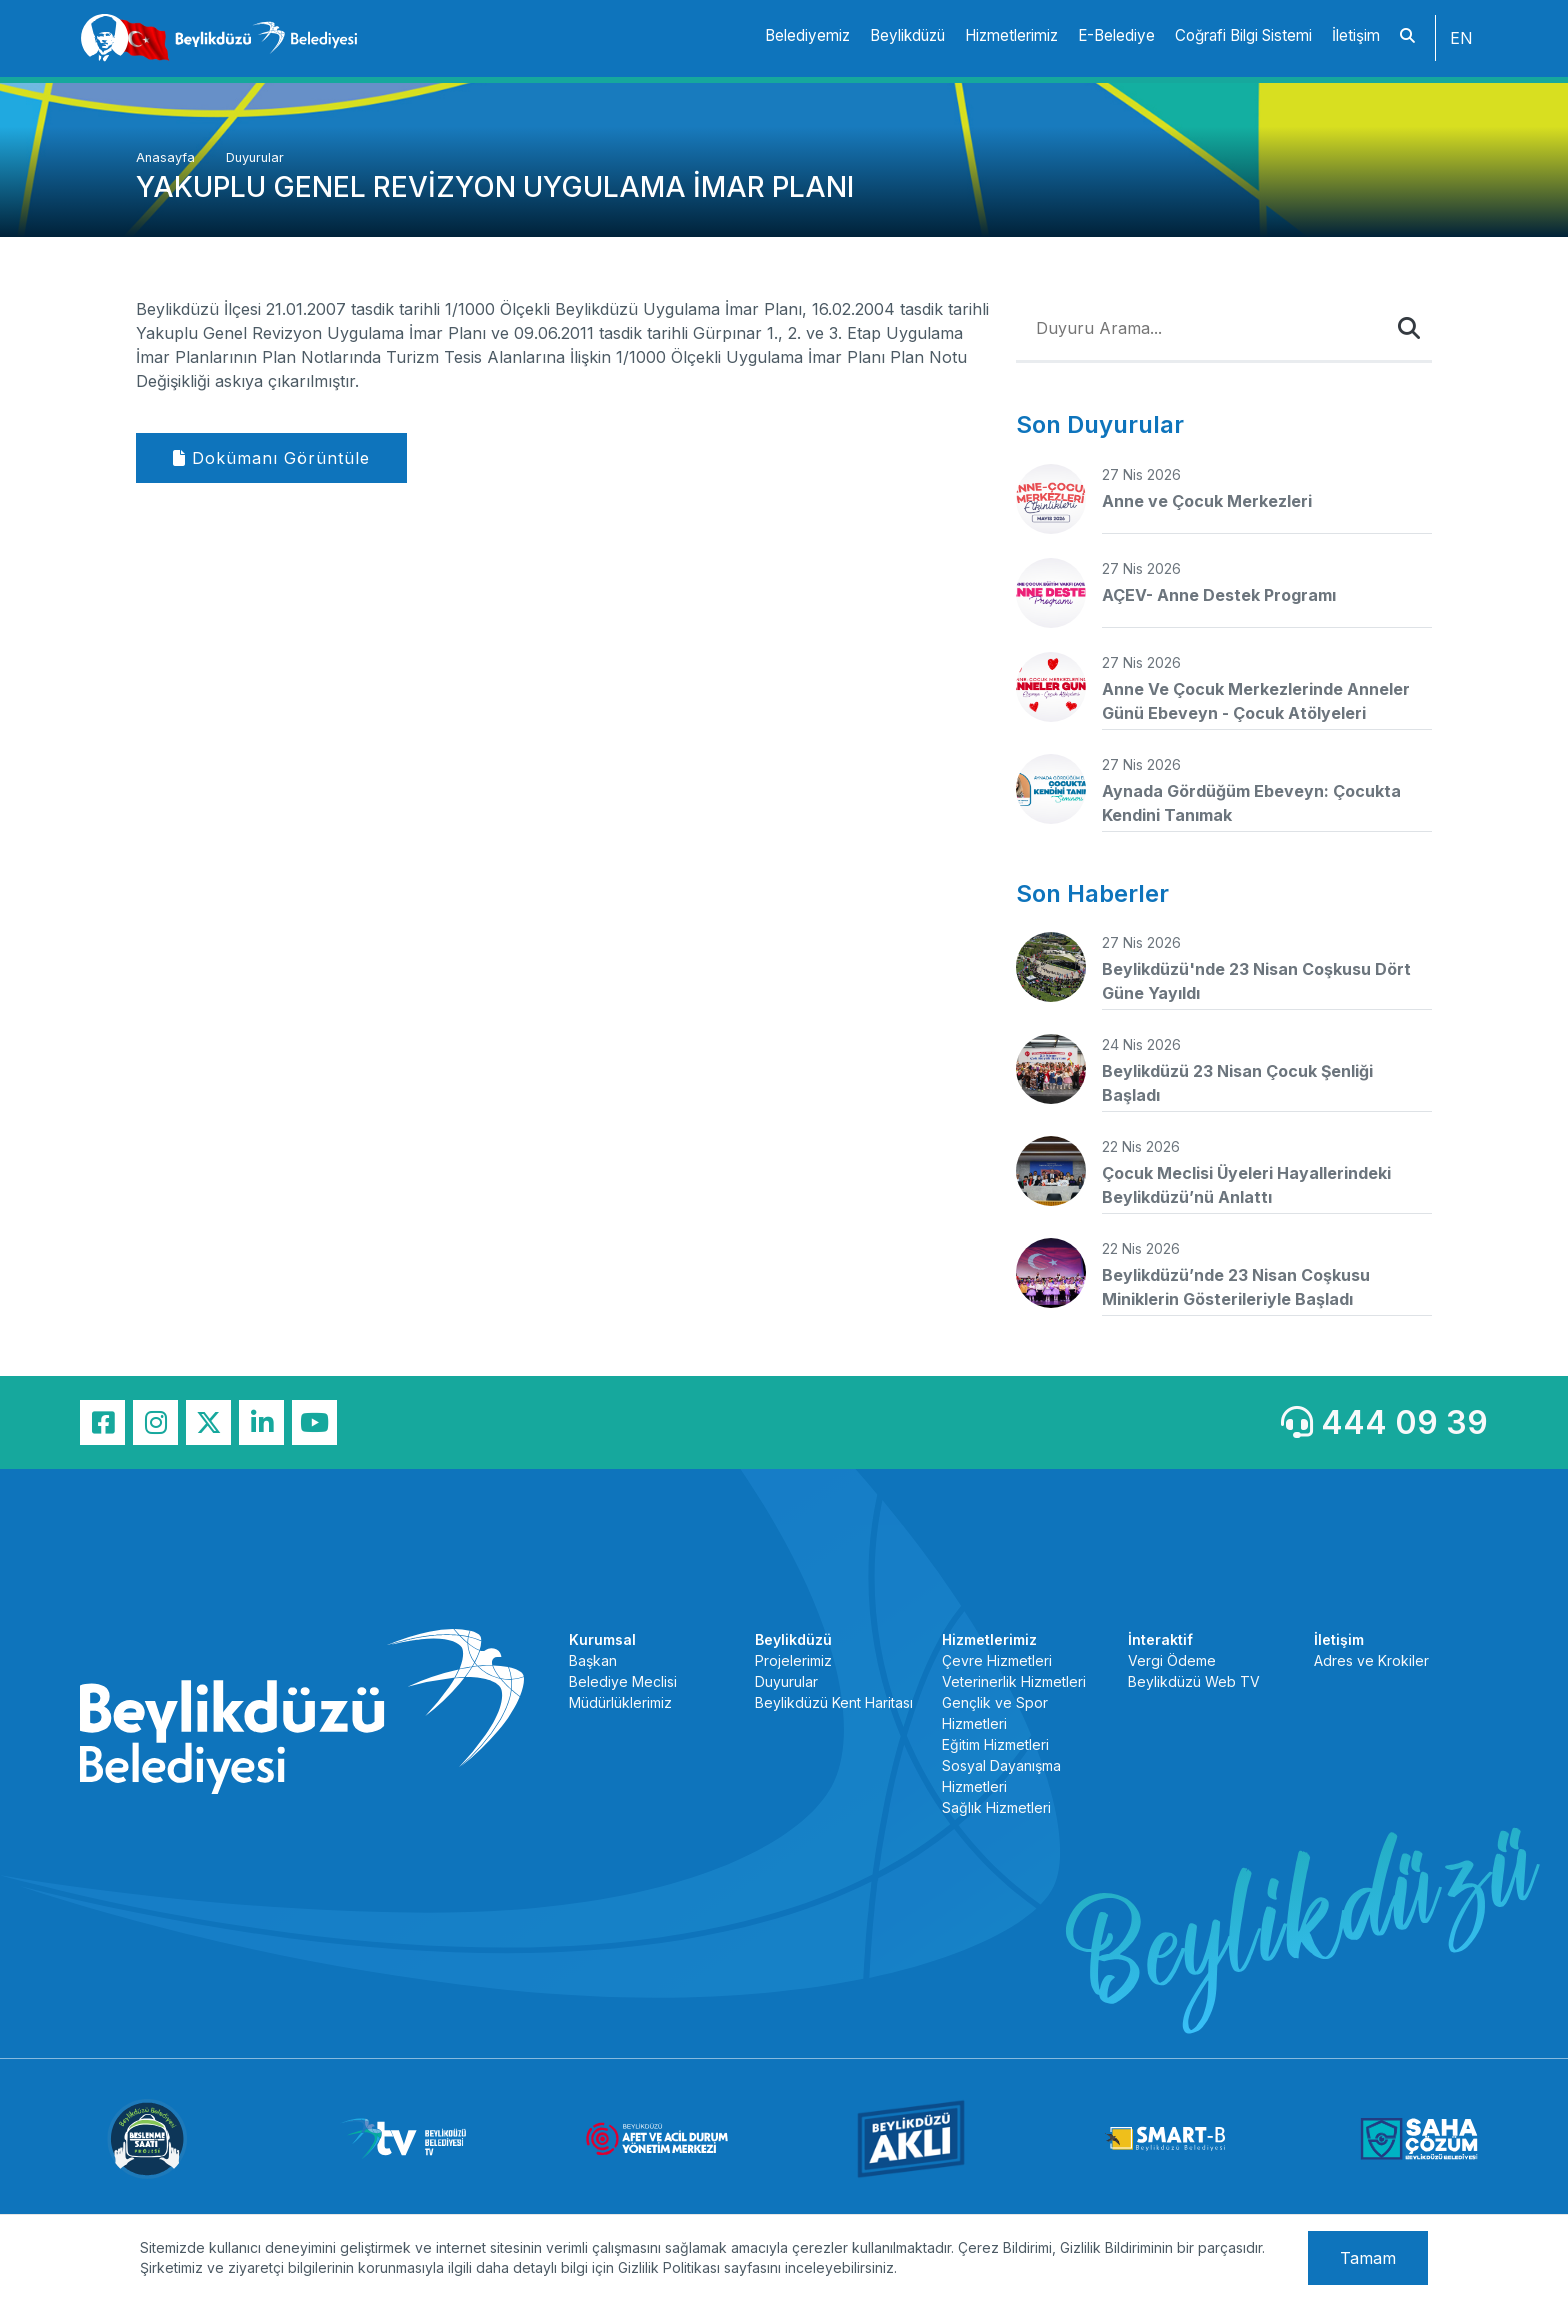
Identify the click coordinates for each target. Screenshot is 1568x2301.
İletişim (1356, 35)
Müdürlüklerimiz (620, 1702)
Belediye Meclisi (623, 1681)
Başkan (593, 1660)
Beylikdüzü (907, 35)
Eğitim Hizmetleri (995, 1744)
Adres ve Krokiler (1371, 1660)
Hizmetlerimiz (1011, 35)
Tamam (1368, 2258)
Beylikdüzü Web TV (1194, 1681)
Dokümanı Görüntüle (271, 458)
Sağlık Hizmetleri (996, 1807)
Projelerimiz (793, 1660)
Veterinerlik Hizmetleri (1014, 1681)
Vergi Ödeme (1172, 1660)
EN (1461, 38)
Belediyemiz (807, 35)
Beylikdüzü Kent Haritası (834, 1702)
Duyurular (255, 157)
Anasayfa (167, 157)
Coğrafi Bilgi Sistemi (1243, 35)
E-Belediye (1116, 35)
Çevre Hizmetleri (997, 1660)
